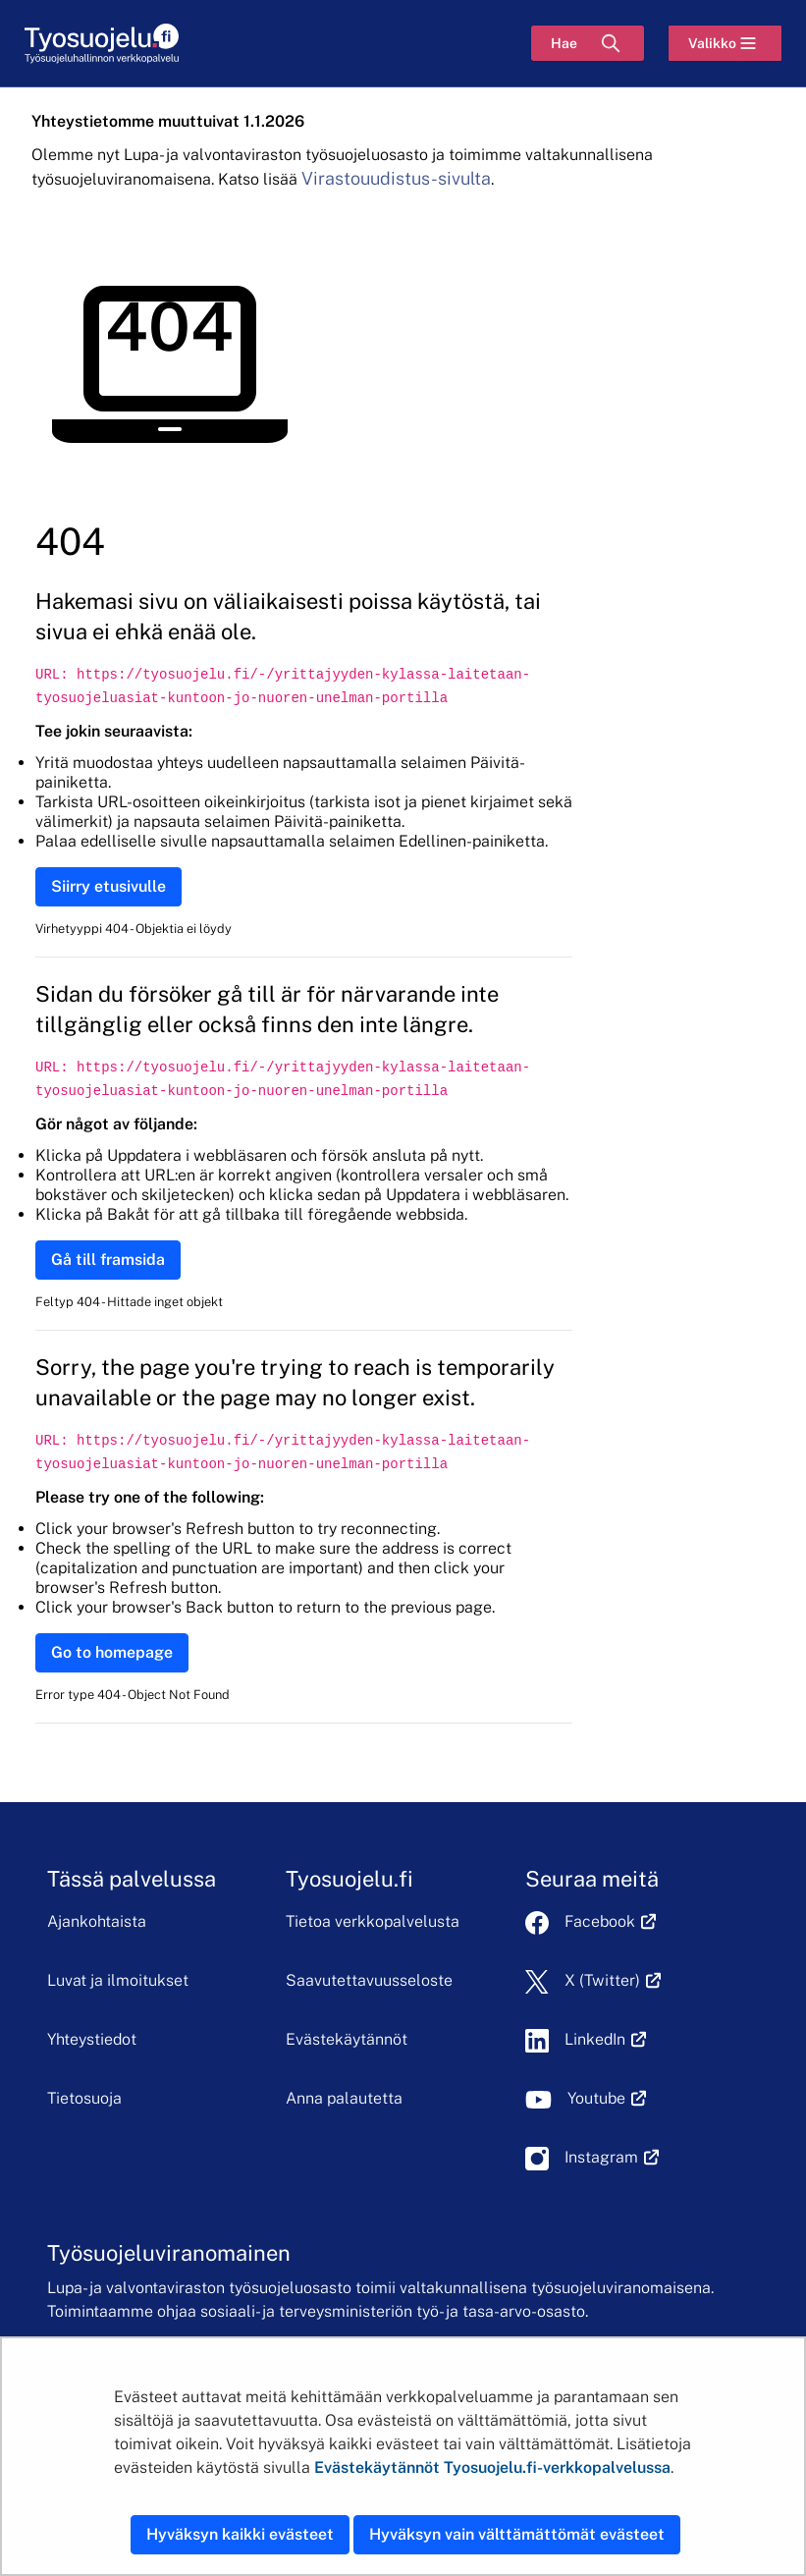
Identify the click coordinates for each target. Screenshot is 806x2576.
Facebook (610, 1921)
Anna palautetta (344, 2098)
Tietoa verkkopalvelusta (372, 1921)
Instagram (612, 2157)
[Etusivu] (102, 44)
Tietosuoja (84, 2098)
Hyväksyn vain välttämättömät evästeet (517, 2534)
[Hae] (587, 43)
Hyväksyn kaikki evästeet (240, 2534)
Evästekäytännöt (346, 2039)
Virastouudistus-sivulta (396, 178)
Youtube (607, 2098)
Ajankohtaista (96, 1921)
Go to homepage (112, 1652)
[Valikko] (725, 43)
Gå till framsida (108, 1259)
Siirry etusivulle (108, 886)
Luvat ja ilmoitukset (117, 1980)
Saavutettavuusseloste (369, 1980)
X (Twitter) (613, 1980)
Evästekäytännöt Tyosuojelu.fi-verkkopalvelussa (492, 2467)
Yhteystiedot (91, 2039)
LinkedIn (605, 2039)
